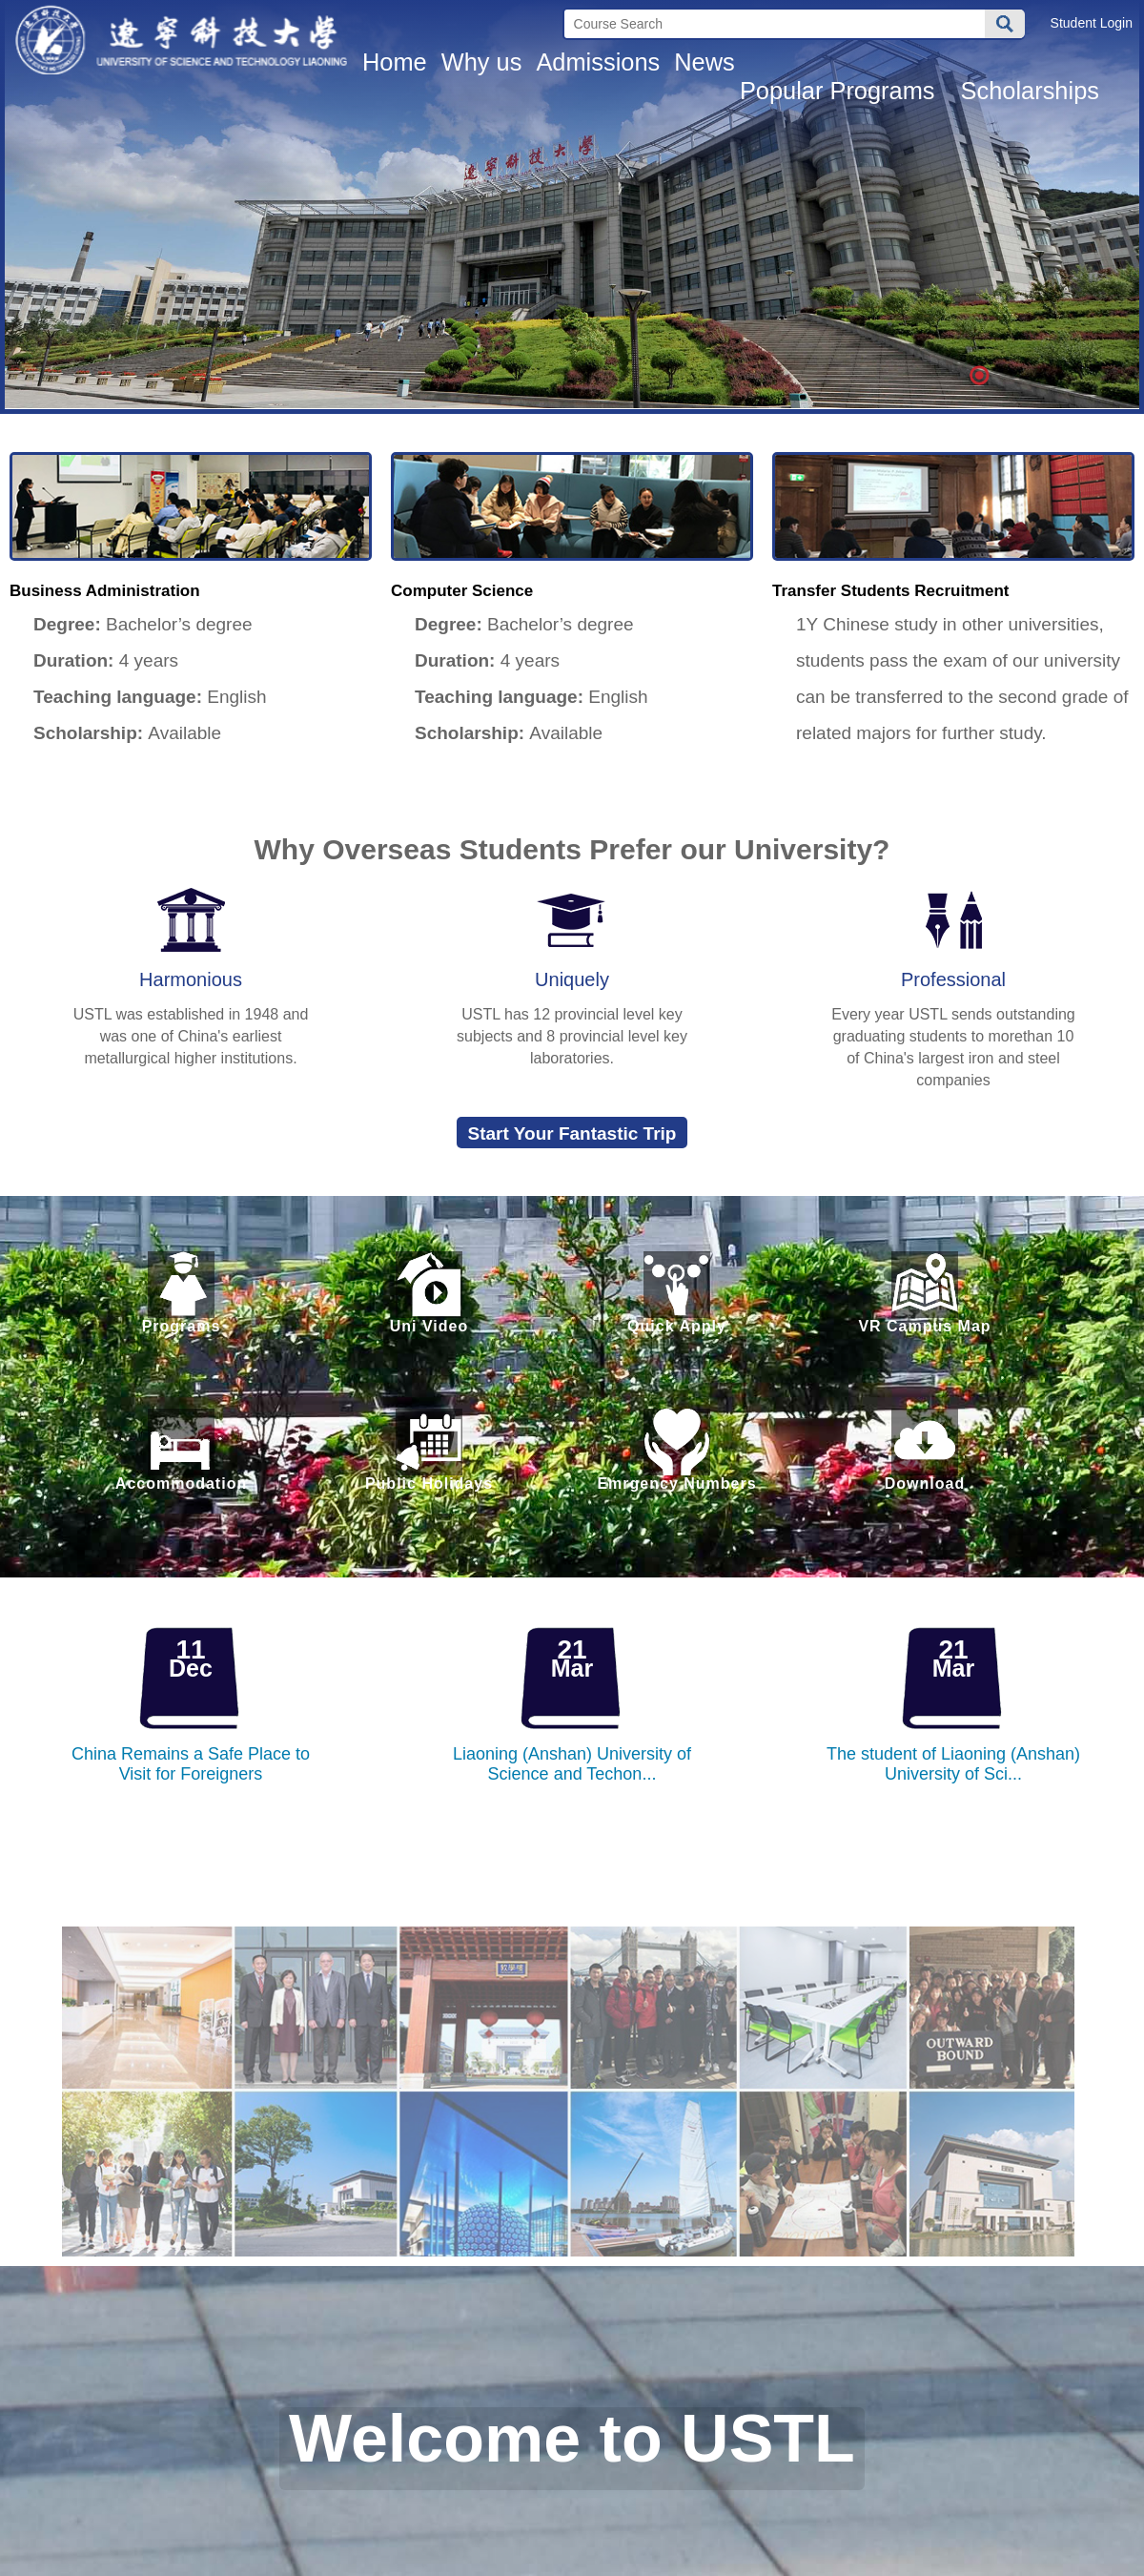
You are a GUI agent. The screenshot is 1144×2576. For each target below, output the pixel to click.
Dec (191, 1668)
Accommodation (181, 1450)
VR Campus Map (925, 1292)
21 (571, 1649)
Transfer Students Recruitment (890, 591)
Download (925, 1450)
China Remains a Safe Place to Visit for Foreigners (191, 1763)
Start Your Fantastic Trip (572, 1133)
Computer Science (462, 591)
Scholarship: (79, 733)
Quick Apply (677, 1292)
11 (190, 1649)
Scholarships (1033, 90)
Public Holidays (429, 1450)
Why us (481, 62)
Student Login (1092, 23)
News (704, 62)
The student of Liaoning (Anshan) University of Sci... (953, 1763)
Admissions (598, 62)
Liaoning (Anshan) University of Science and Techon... (572, 1763)
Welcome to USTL (572, 2441)
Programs (181, 1292)
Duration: (64, 660)
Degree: (58, 624)
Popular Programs (841, 90)
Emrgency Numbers (677, 1450)
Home (394, 62)
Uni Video (429, 1292)
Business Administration (105, 591)
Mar (572, 1668)
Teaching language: (108, 697)
